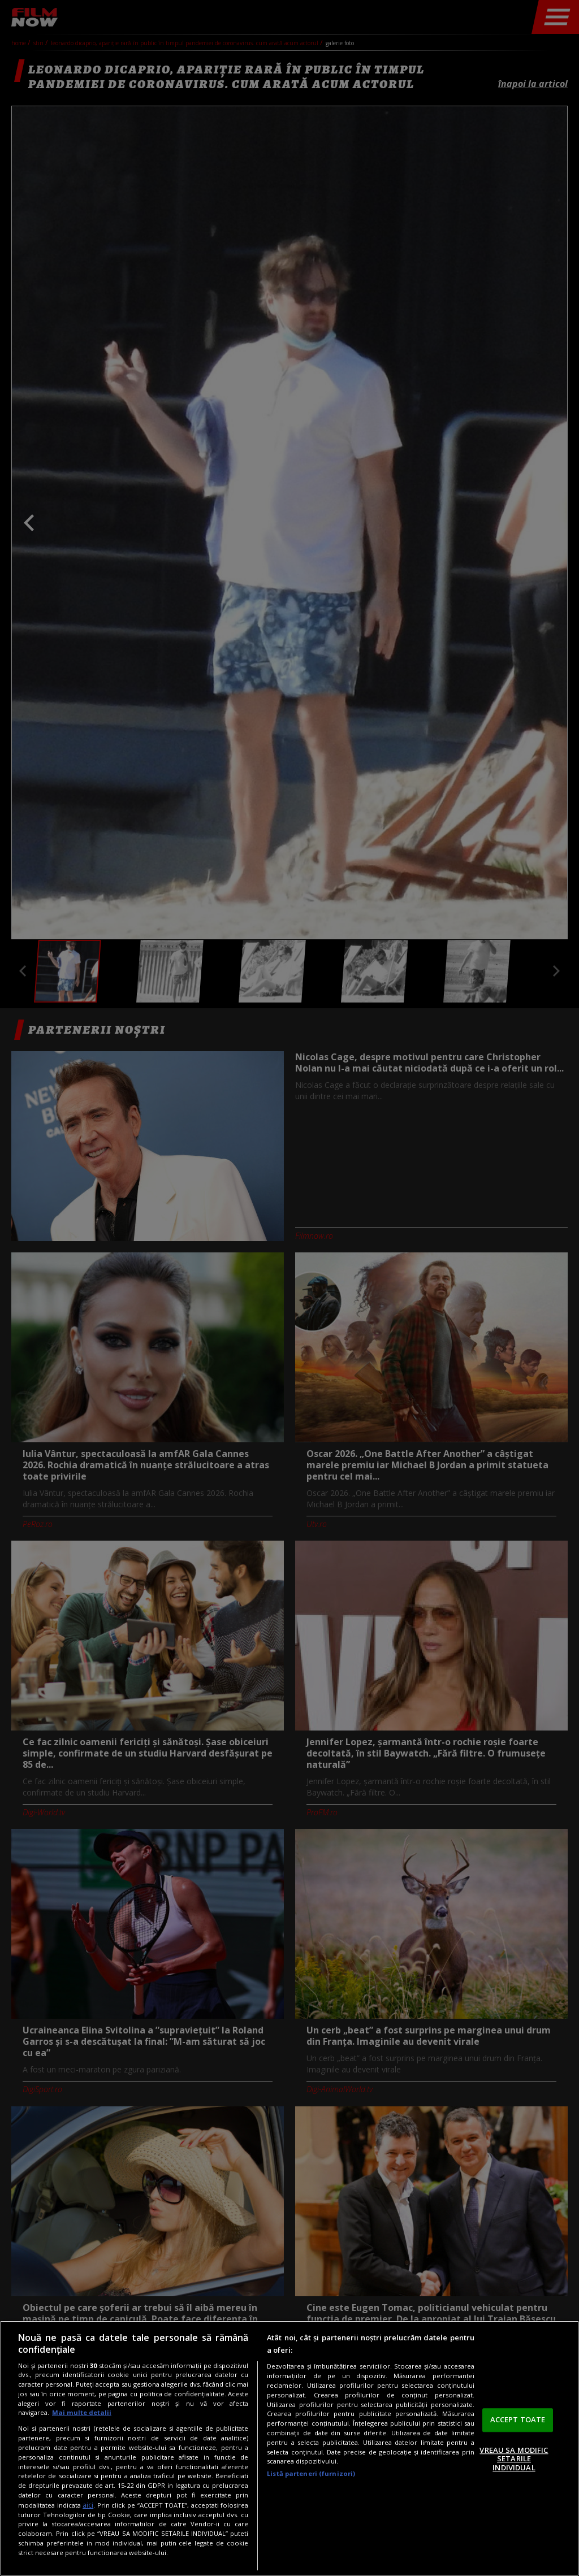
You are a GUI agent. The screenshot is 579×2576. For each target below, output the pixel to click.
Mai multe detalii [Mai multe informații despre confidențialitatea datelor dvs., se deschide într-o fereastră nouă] (81, 2412)
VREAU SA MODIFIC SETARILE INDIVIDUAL (513, 2459)
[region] (289, 2448)
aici (88, 2505)
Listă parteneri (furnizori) (311, 2473)
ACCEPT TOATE (518, 2419)
